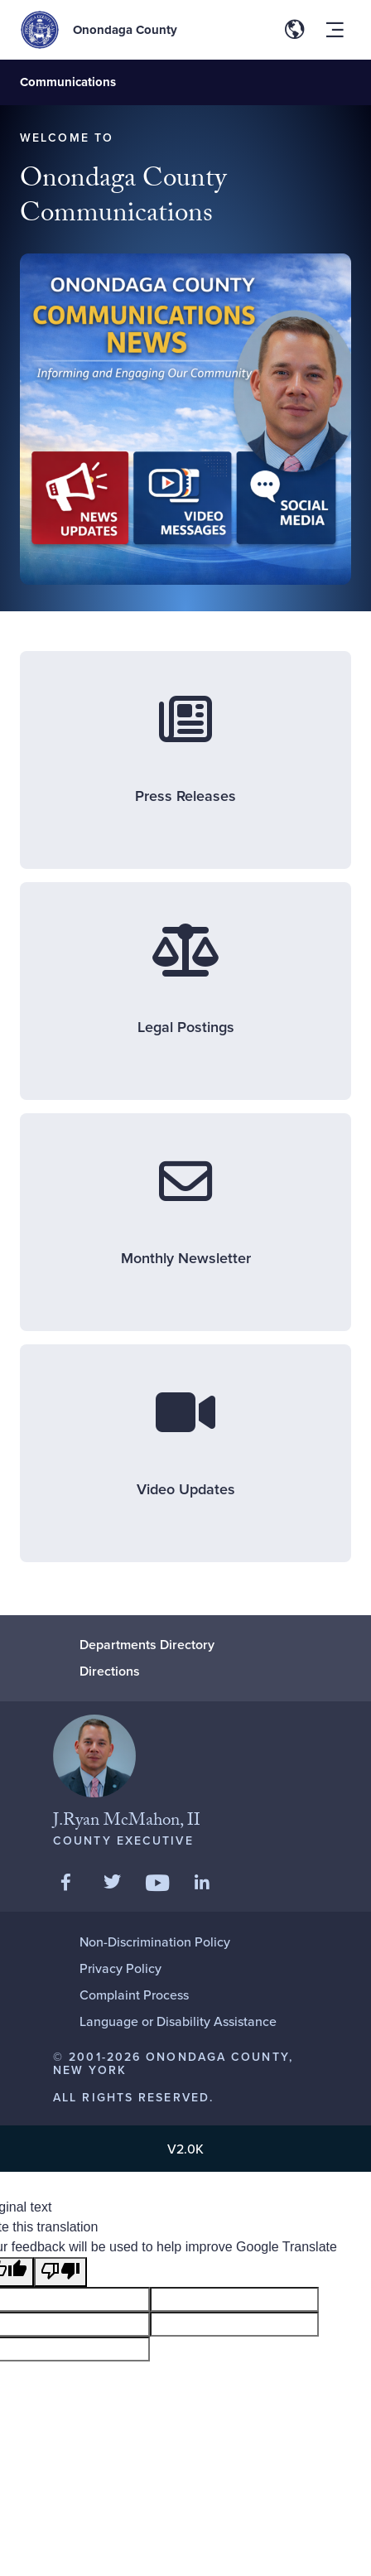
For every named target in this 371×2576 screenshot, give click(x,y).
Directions (110, 1671)
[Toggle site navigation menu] (334, 30)
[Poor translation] (60, 2272)
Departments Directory (147, 1644)
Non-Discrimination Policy (155, 1941)
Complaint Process (134, 1994)
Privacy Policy (120, 1968)
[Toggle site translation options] (294, 30)
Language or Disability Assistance (178, 2021)
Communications (68, 82)
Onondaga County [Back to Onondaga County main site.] (125, 30)
